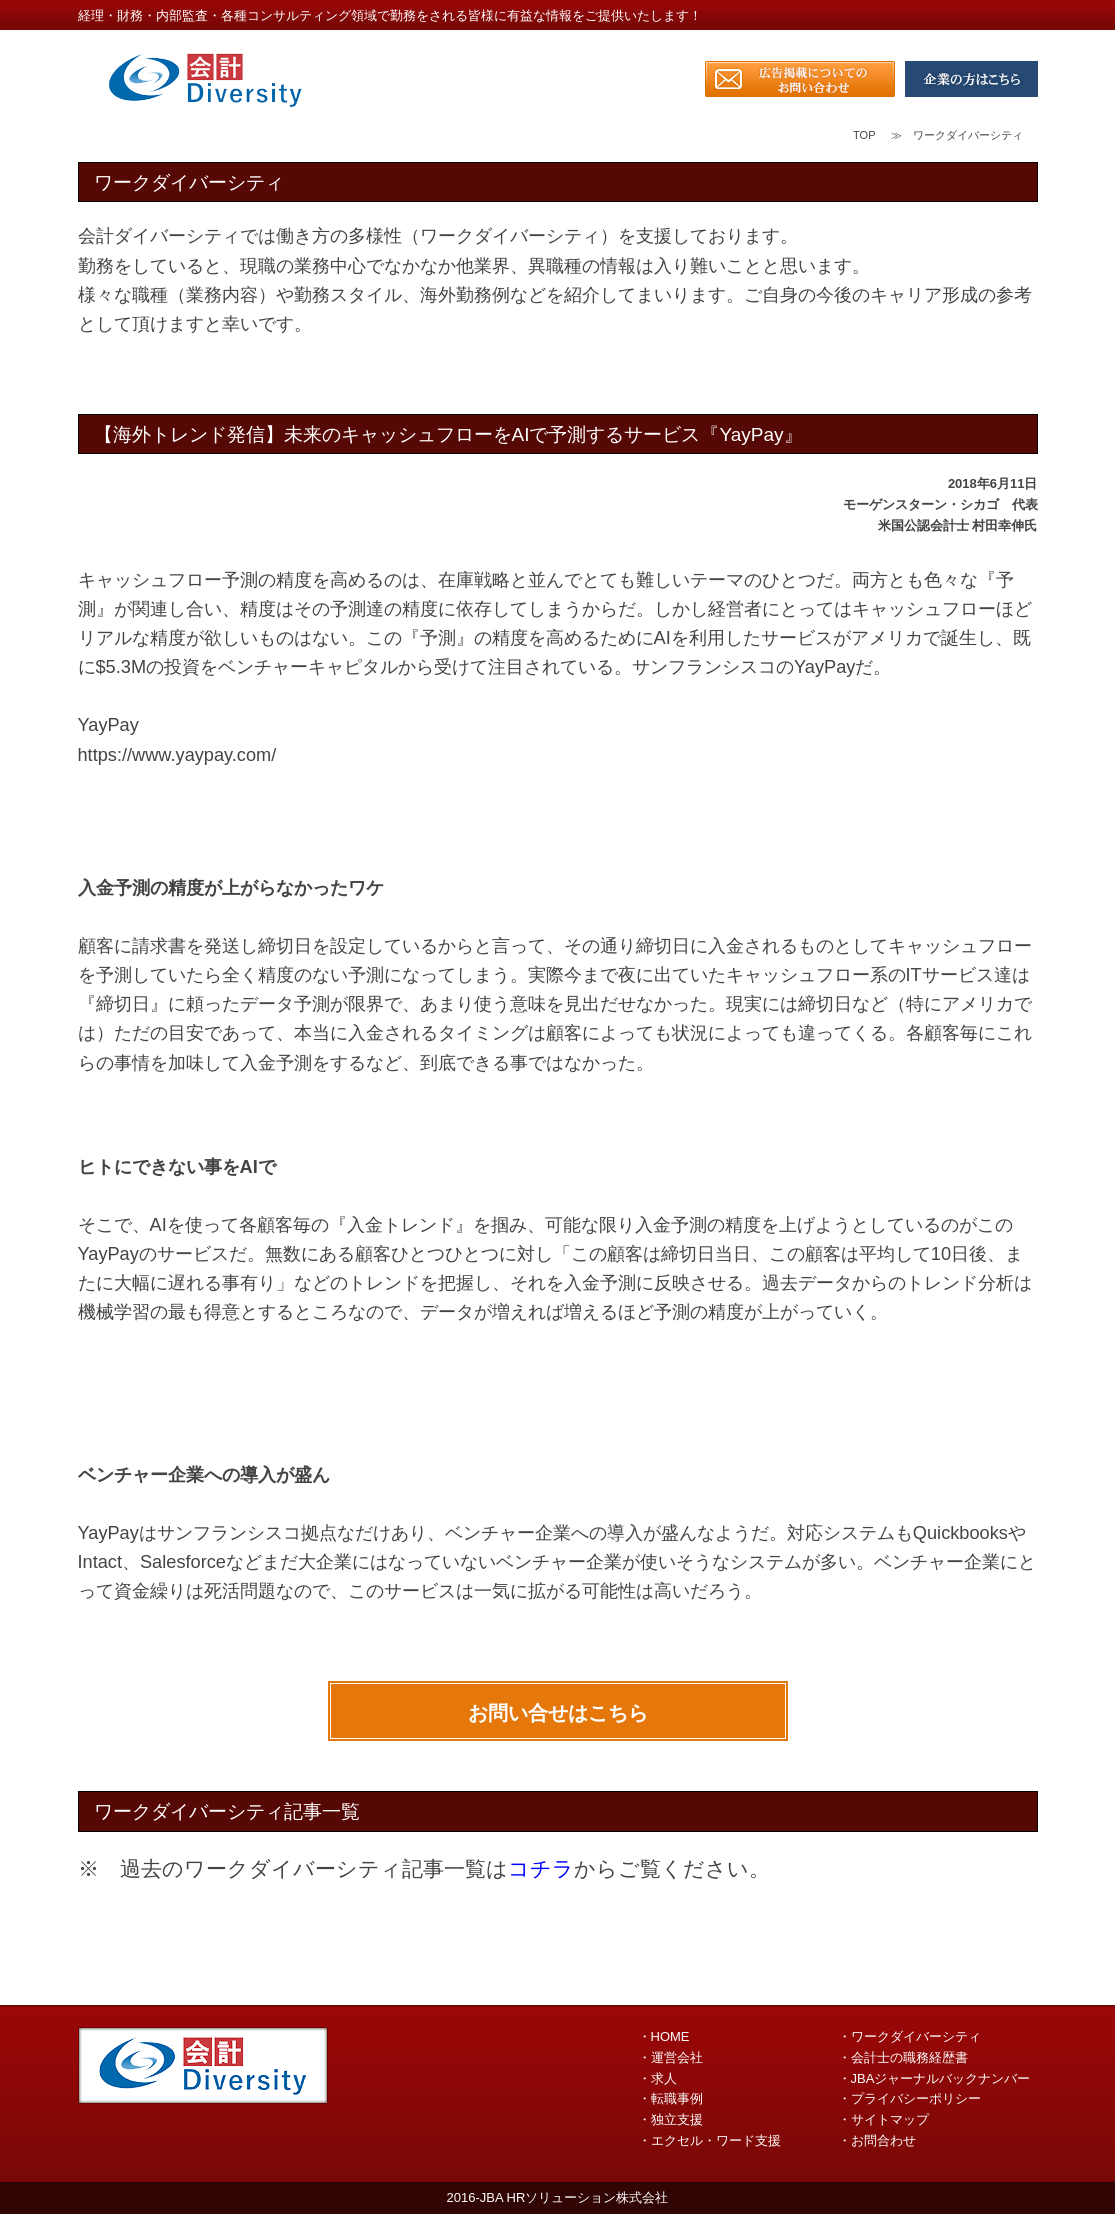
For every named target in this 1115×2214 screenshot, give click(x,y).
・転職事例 (670, 2098)
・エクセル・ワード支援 (709, 2140)
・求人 (657, 2078)
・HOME (664, 2036)
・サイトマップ (883, 2119)
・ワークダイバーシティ (909, 2036)
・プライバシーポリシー (909, 2098)
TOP (864, 135)
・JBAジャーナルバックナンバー (934, 2078)
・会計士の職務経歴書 (903, 2057)
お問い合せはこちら (558, 1713)
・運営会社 (670, 2057)
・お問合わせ (877, 2140)
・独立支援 (670, 2119)
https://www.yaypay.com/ (177, 755)
